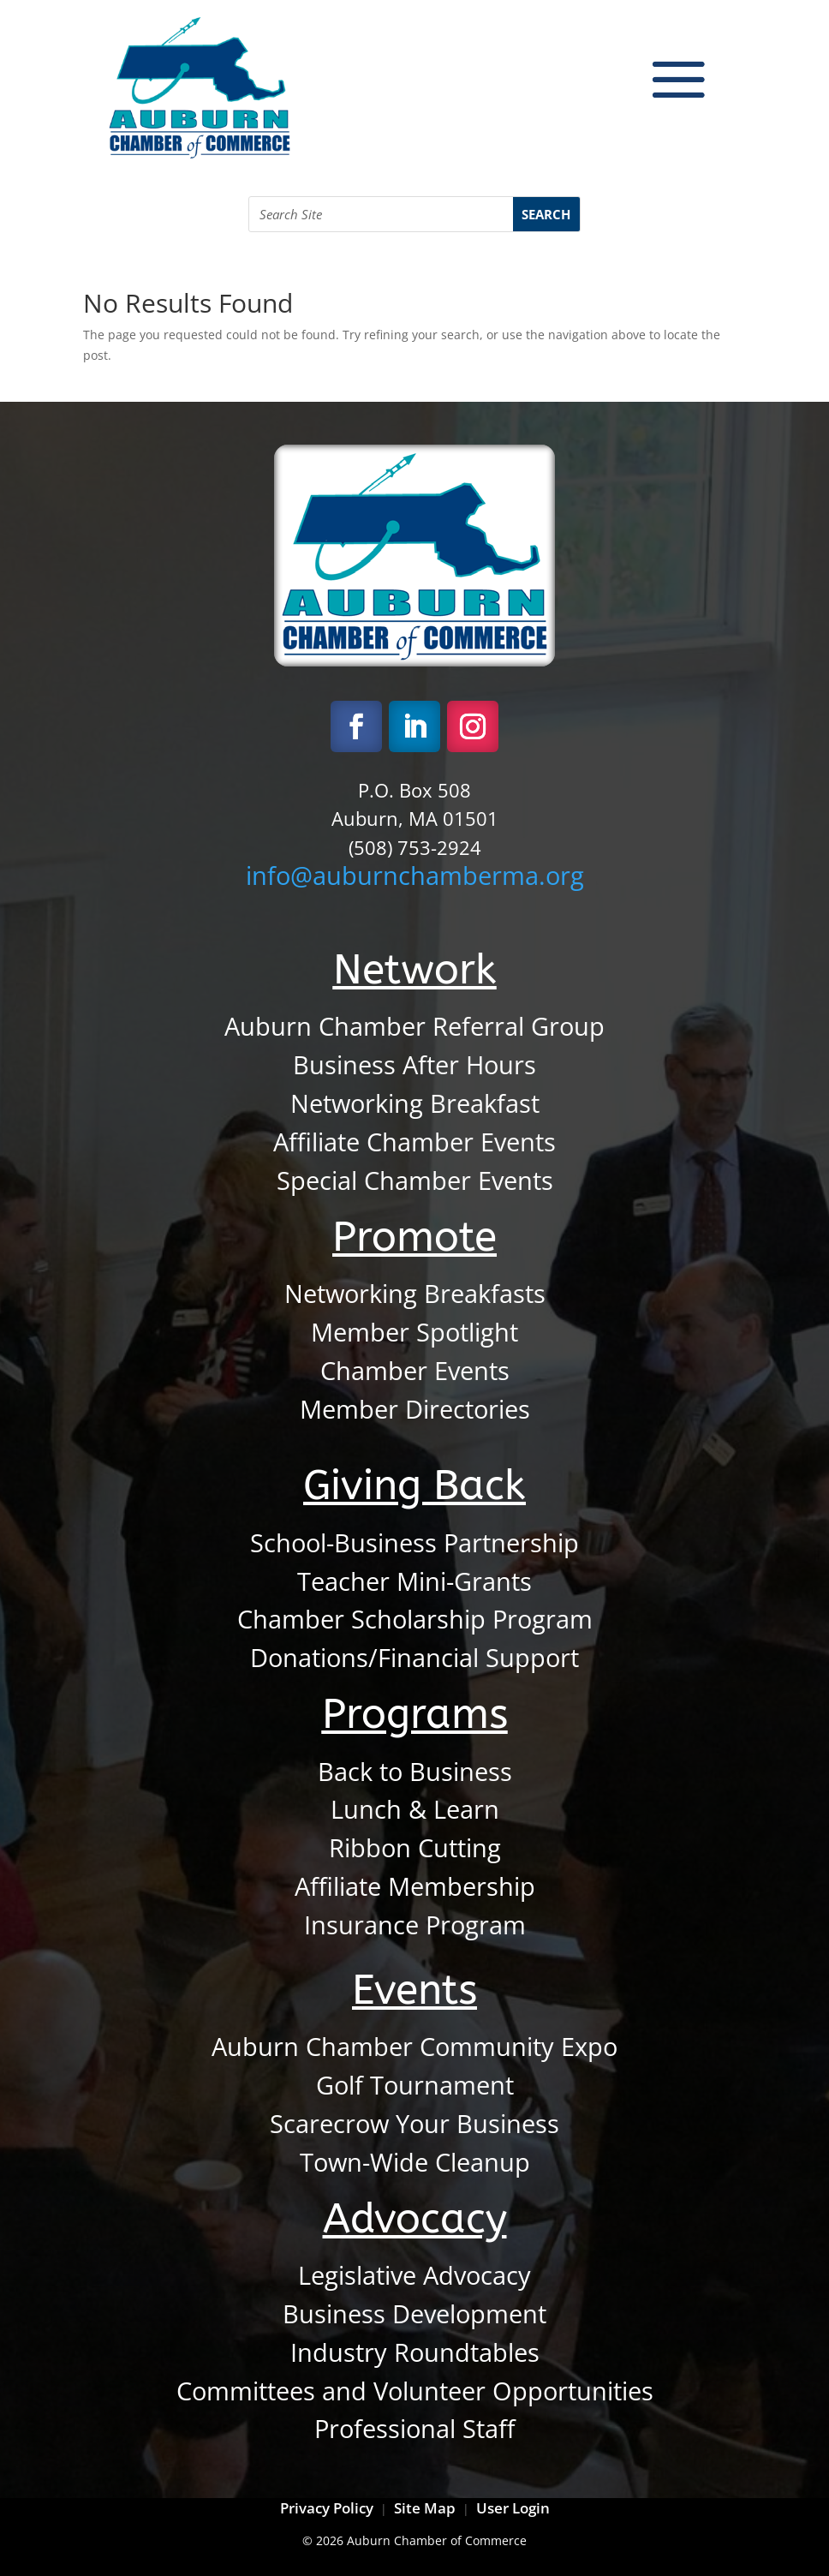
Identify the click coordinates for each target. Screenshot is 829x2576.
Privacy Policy (326, 2507)
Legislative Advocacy (414, 2275)
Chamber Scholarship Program (415, 1619)
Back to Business (415, 1771)
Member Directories (415, 1409)
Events (414, 1990)
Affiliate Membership (415, 1886)
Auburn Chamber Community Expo (414, 2046)
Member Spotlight (414, 1332)
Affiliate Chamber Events (414, 1142)
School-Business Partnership (414, 1543)
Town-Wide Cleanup (415, 2162)
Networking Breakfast (415, 1103)
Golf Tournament (415, 2085)
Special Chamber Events (415, 1180)
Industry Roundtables (415, 2352)
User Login (511, 2507)
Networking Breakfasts (415, 1293)
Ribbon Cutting (415, 1848)
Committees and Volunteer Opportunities (414, 2391)
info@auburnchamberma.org (415, 875)
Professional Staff (415, 2429)
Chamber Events (415, 1371)
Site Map (425, 2507)
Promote (414, 1237)
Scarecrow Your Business (414, 2124)
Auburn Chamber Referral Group (414, 1026)
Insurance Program (415, 1925)
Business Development (414, 2314)
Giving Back (414, 1485)
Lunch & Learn (415, 1809)
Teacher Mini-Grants (414, 1581)
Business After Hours (414, 1065)
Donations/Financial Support (414, 1658)
